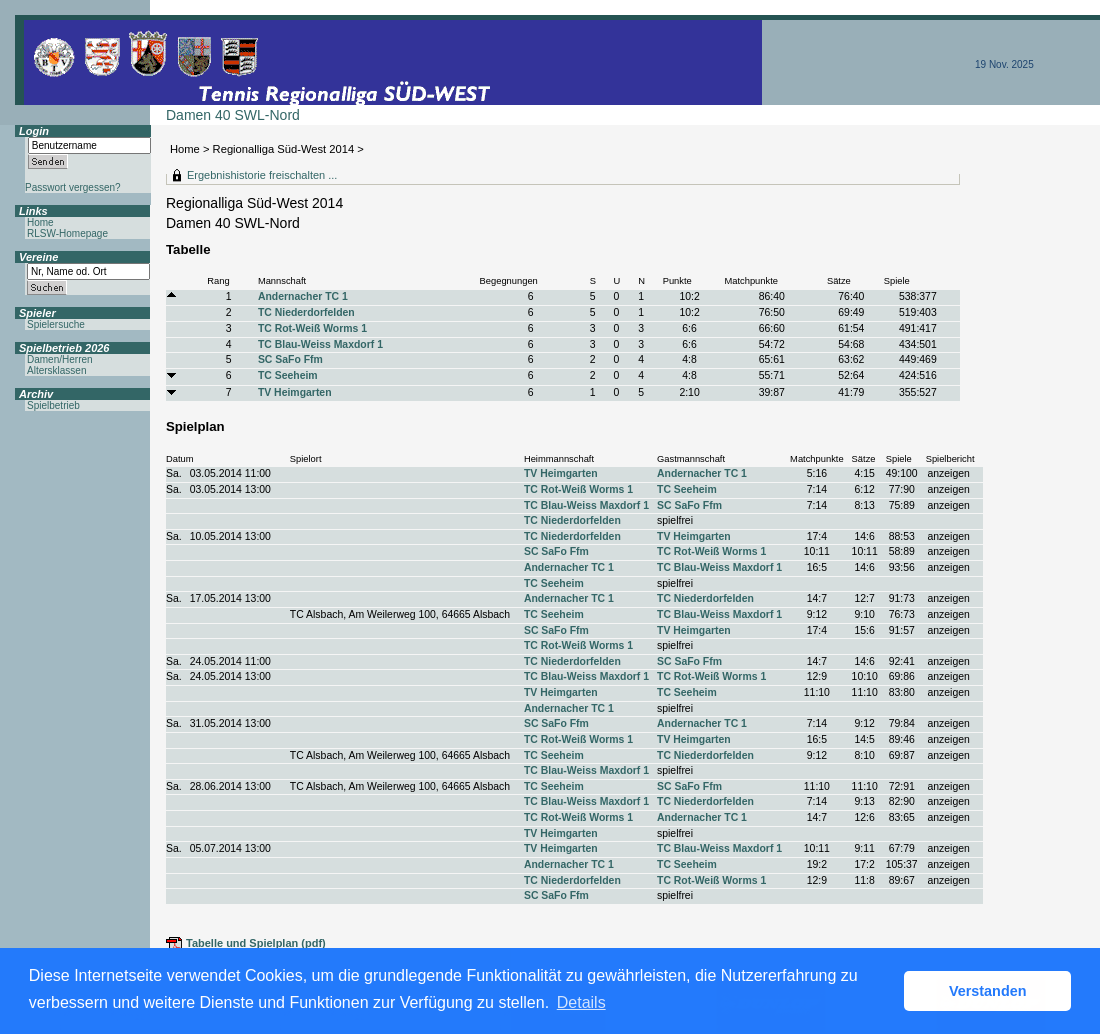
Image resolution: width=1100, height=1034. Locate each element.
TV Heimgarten (295, 392)
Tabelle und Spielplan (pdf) (256, 943)
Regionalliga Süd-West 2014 (284, 149)
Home (185, 149)
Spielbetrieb (53, 405)
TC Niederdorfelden (306, 312)
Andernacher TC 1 (303, 296)
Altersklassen (56, 370)
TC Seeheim (288, 375)
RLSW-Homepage (67, 233)
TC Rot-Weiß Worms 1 (312, 328)
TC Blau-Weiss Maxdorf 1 (320, 344)
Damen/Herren (60, 359)
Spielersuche (56, 324)
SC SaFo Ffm (290, 359)
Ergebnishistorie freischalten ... (262, 175)
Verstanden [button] (988, 991)
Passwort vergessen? (73, 187)
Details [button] (581, 1002)
